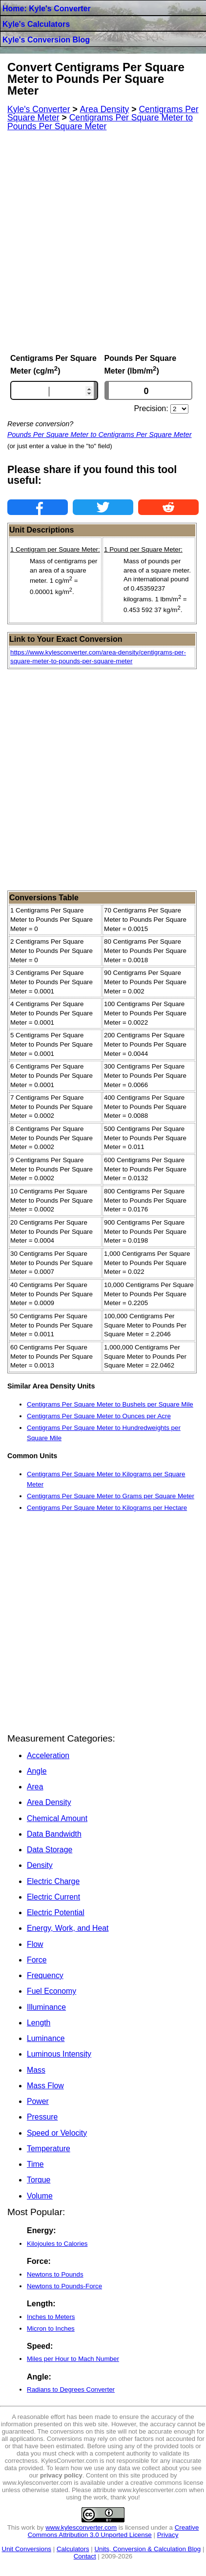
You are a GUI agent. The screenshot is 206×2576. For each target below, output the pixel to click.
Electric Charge (53, 1881)
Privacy (168, 2534)
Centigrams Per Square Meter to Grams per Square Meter (110, 1496)
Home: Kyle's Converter (46, 8)
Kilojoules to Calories (57, 2243)
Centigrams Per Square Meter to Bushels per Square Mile (110, 1404)
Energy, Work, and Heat (67, 1928)
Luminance (45, 2038)
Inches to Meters (51, 2316)
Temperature (48, 2148)
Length (38, 2023)
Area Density (49, 1802)
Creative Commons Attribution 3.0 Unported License (113, 2531)
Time (35, 2164)
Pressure (42, 2117)
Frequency (45, 1975)
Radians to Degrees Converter (71, 2389)
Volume (40, 2196)
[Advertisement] (103, 242)
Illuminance (46, 2007)
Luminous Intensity (59, 2054)
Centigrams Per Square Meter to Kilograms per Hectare (107, 1507)
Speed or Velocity (57, 2133)
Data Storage (49, 1849)
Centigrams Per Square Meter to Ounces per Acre (99, 1416)
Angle (36, 1771)
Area (35, 1787)
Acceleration (48, 1755)
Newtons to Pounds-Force (64, 2286)
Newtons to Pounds (55, 2274)
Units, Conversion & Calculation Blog (147, 2549)
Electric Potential (55, 1912)
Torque (38, 2180)
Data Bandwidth (54, 1834)
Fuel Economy (51, 1991)
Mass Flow (45, 2085)
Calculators (73, 2549)
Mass (36, 2070)
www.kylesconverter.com (81, 2527)
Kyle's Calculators (36, 24)
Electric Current (53, 1897)
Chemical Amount (57, 1818)
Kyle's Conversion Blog (46, 40)
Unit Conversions (26, 2549)
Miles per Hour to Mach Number (73, 2358)
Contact (85, 2556)
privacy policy (61, 2475)
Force (36, 1960)
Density (40, 1865)
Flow (35, 1944)
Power (38, 2101)
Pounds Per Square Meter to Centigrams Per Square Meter (99, 434)
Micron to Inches (51, 2328)
